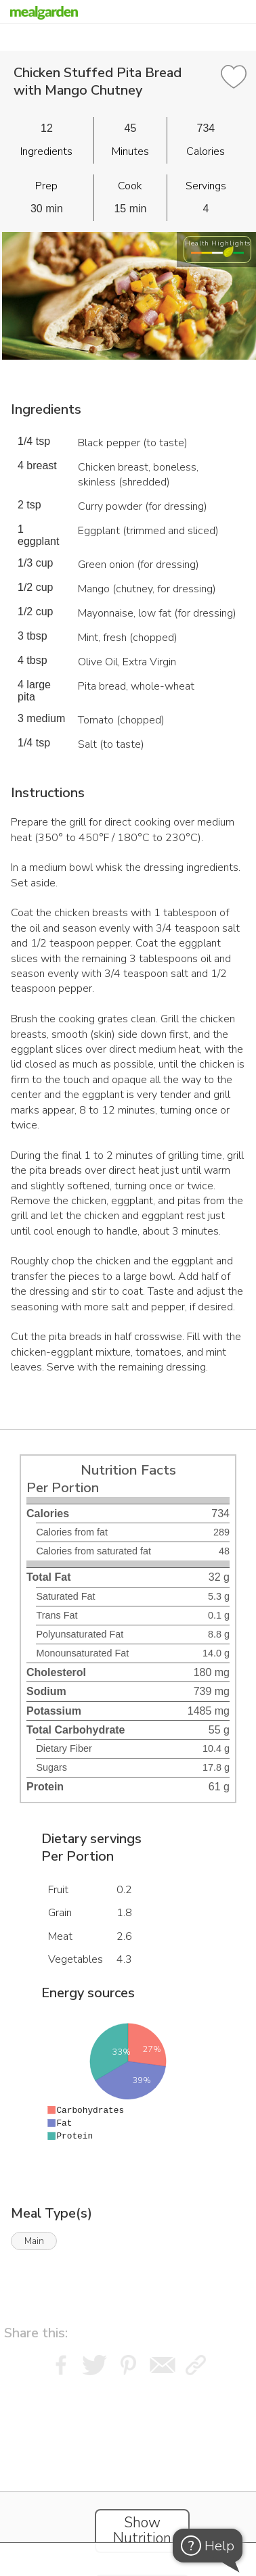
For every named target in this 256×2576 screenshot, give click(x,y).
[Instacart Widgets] (128, 2464)
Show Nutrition (142, 2530)
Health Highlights (218, 243)
